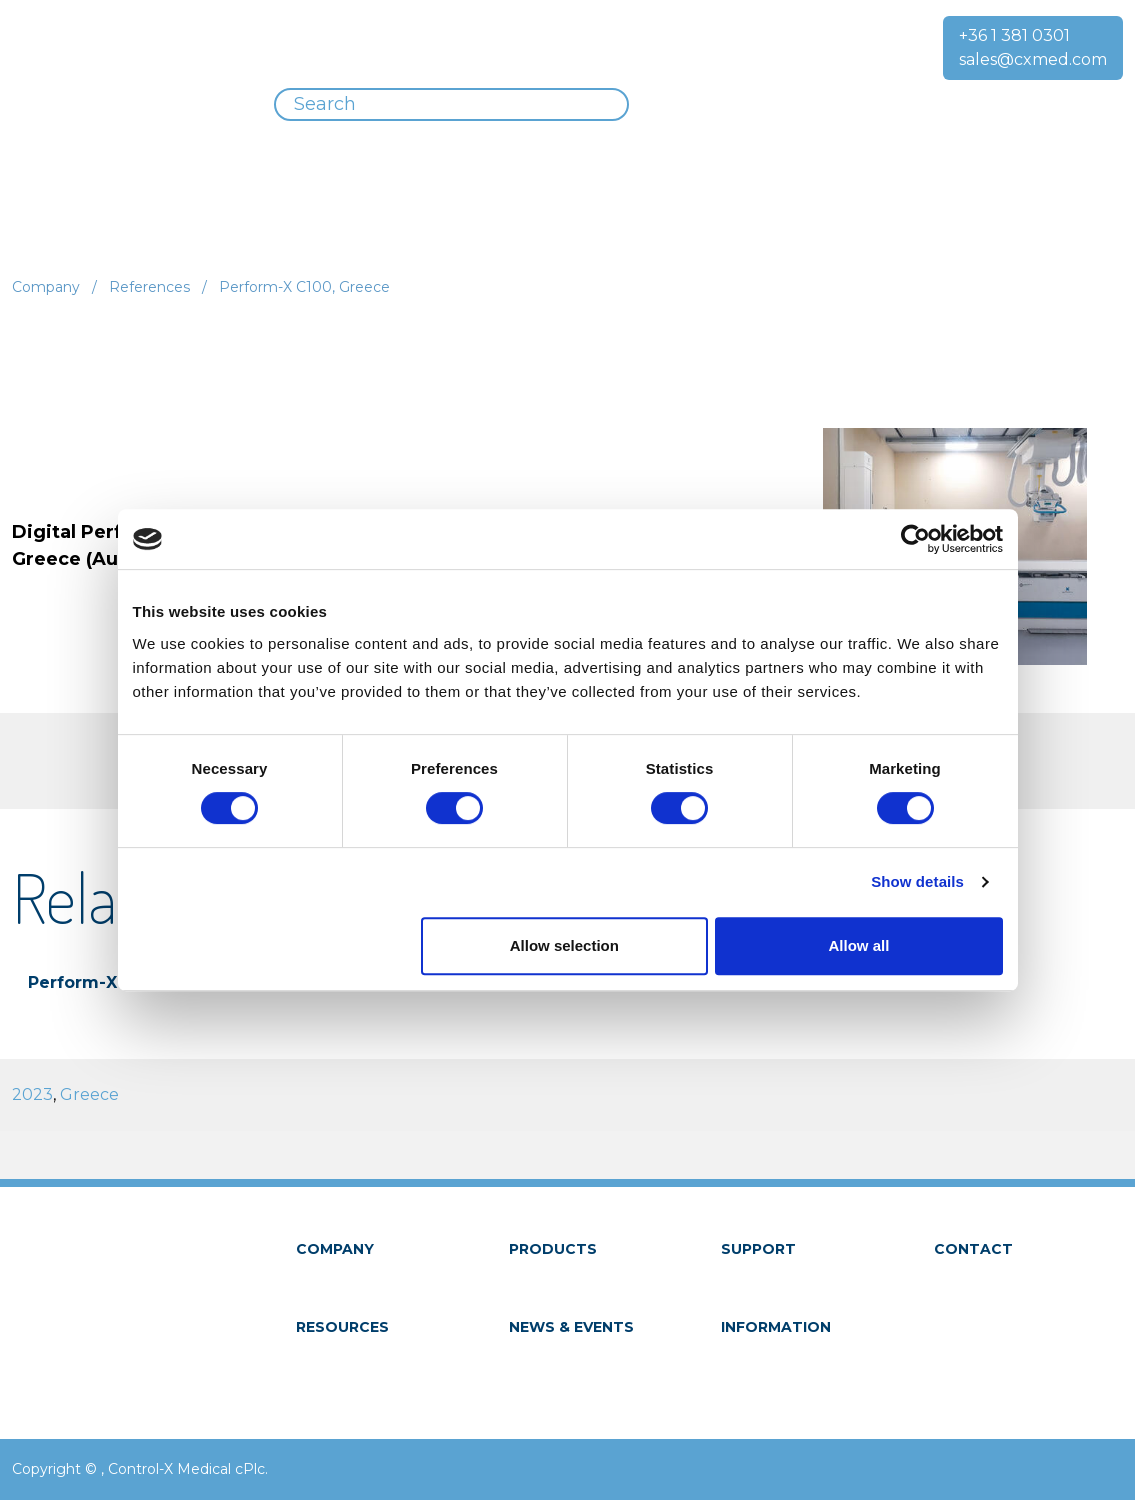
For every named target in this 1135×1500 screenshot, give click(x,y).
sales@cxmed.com (1033, 59)
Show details (917, 881)
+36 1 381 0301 (1014, 35)
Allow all (859, 945)
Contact (973, 1249)
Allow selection (564, 945)
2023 (32, 1094)
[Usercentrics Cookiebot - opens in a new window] (915, 539)
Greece (89, 1094)
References (149, 287)
